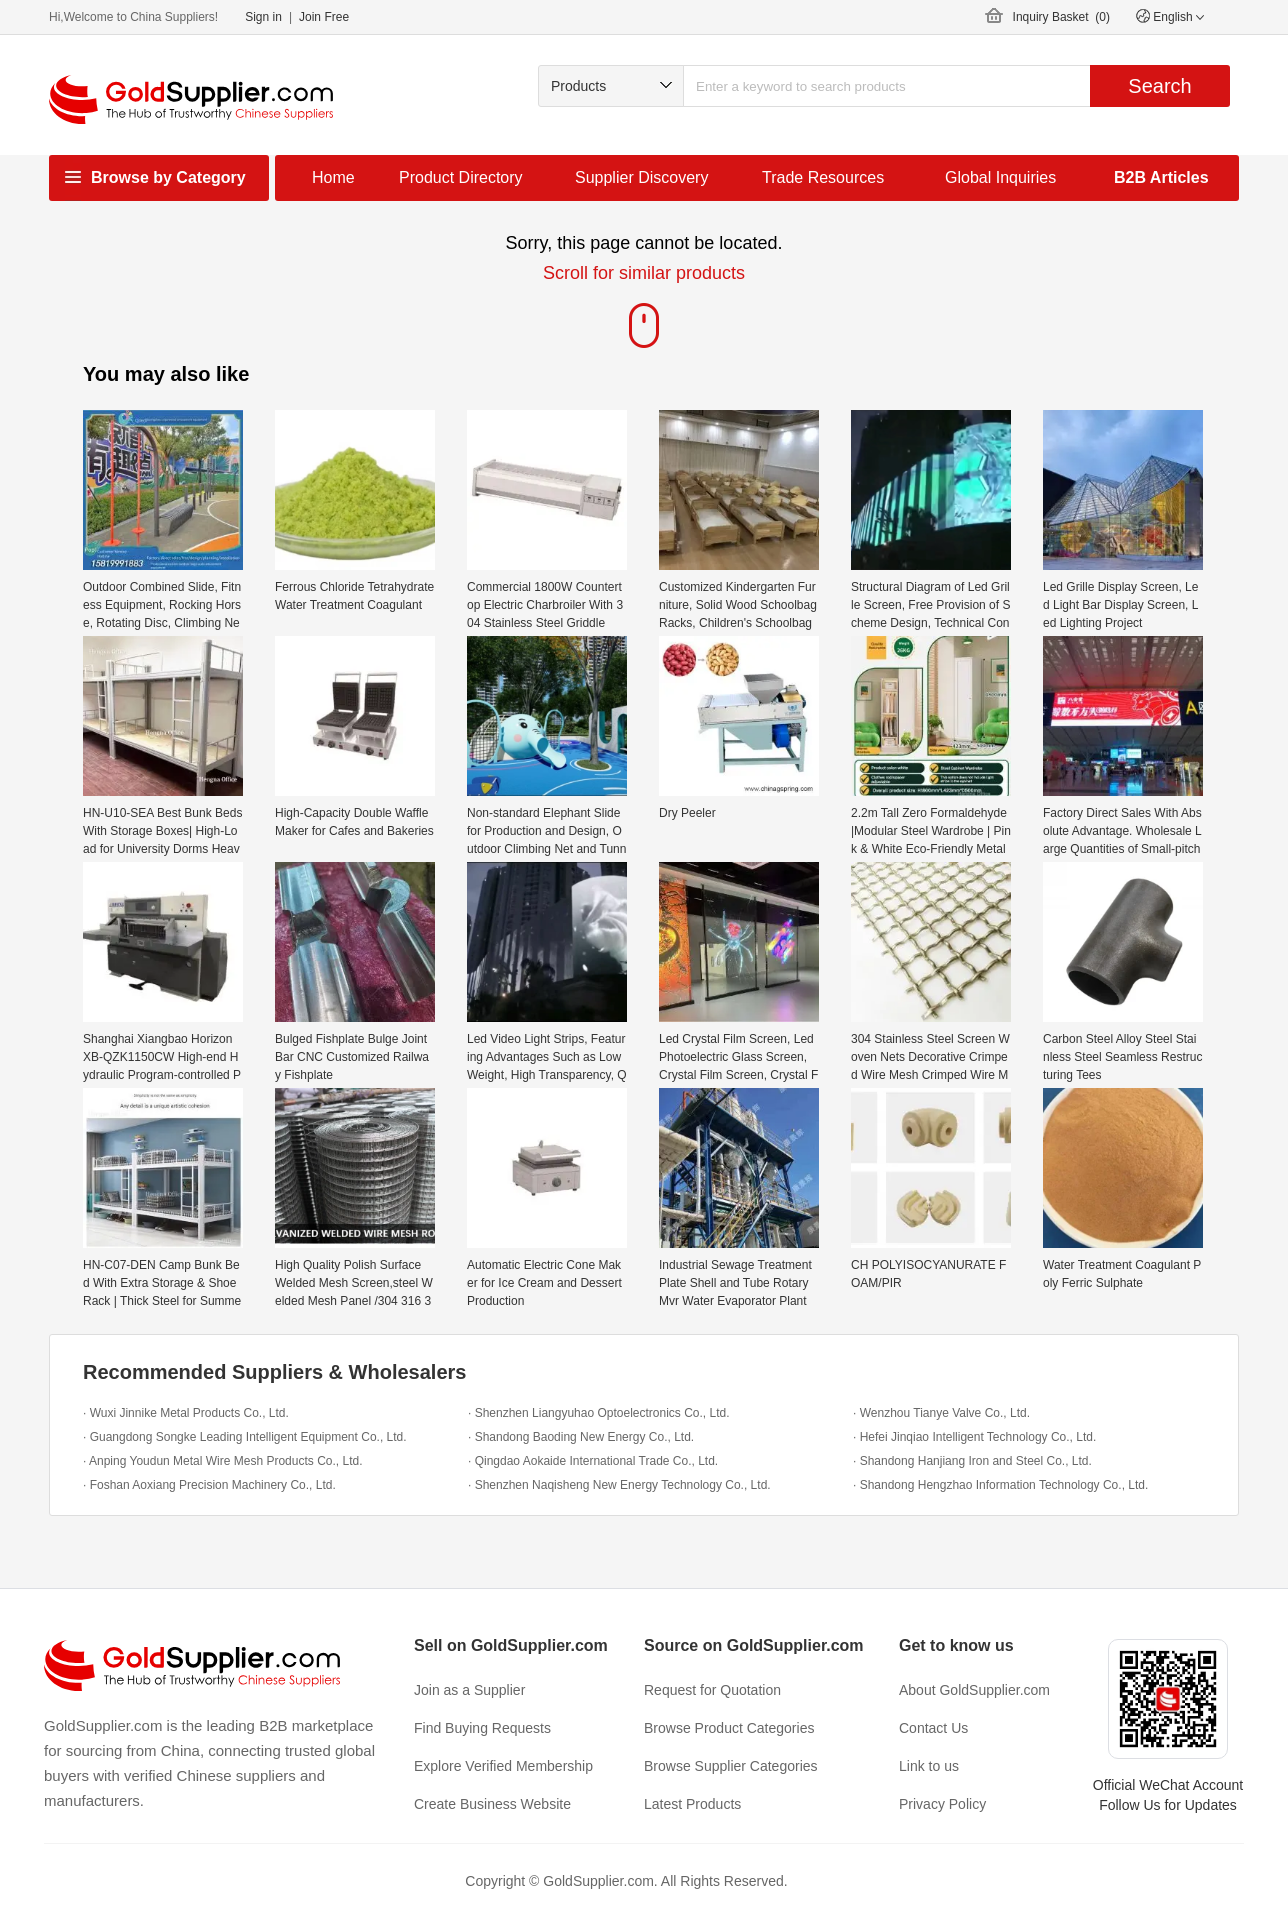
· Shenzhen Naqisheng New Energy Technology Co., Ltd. (619, 1485)
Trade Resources (823, 177)
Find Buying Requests (482, 1728)
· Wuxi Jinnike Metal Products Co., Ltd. (186, 1413)
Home (333, 177)
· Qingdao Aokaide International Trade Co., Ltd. (593, 1461)
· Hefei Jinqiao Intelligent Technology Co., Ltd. (974, 1437)
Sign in (263, 17)
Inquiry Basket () (1061, 17)
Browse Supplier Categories (731, 1766)
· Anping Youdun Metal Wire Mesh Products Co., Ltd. (223, 1461)
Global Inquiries (1000, 177)
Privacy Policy (942, 1804)
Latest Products (692, 1804)
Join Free (324, 17)
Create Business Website (492, 1804)
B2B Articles (1161, 177)
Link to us (929, 1766)
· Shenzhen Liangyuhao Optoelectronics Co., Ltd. (599, 1413)
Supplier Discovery (641, 177)
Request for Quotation (712, 1690)
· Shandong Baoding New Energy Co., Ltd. (581, 1437)
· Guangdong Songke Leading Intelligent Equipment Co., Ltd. (245, 1437)
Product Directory (461, 177)
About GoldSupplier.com (974, 1690)
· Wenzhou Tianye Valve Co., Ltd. (941, 1413)
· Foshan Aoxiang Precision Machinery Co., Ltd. (209, 1485)
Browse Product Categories (729, 1728)
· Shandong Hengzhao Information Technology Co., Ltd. (1000, 1485)
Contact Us (933, 1728)
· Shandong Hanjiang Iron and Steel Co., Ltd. (972, 1461)
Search (1159, 86)
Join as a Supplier (469, 1690)
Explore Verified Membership (503, 1766)
